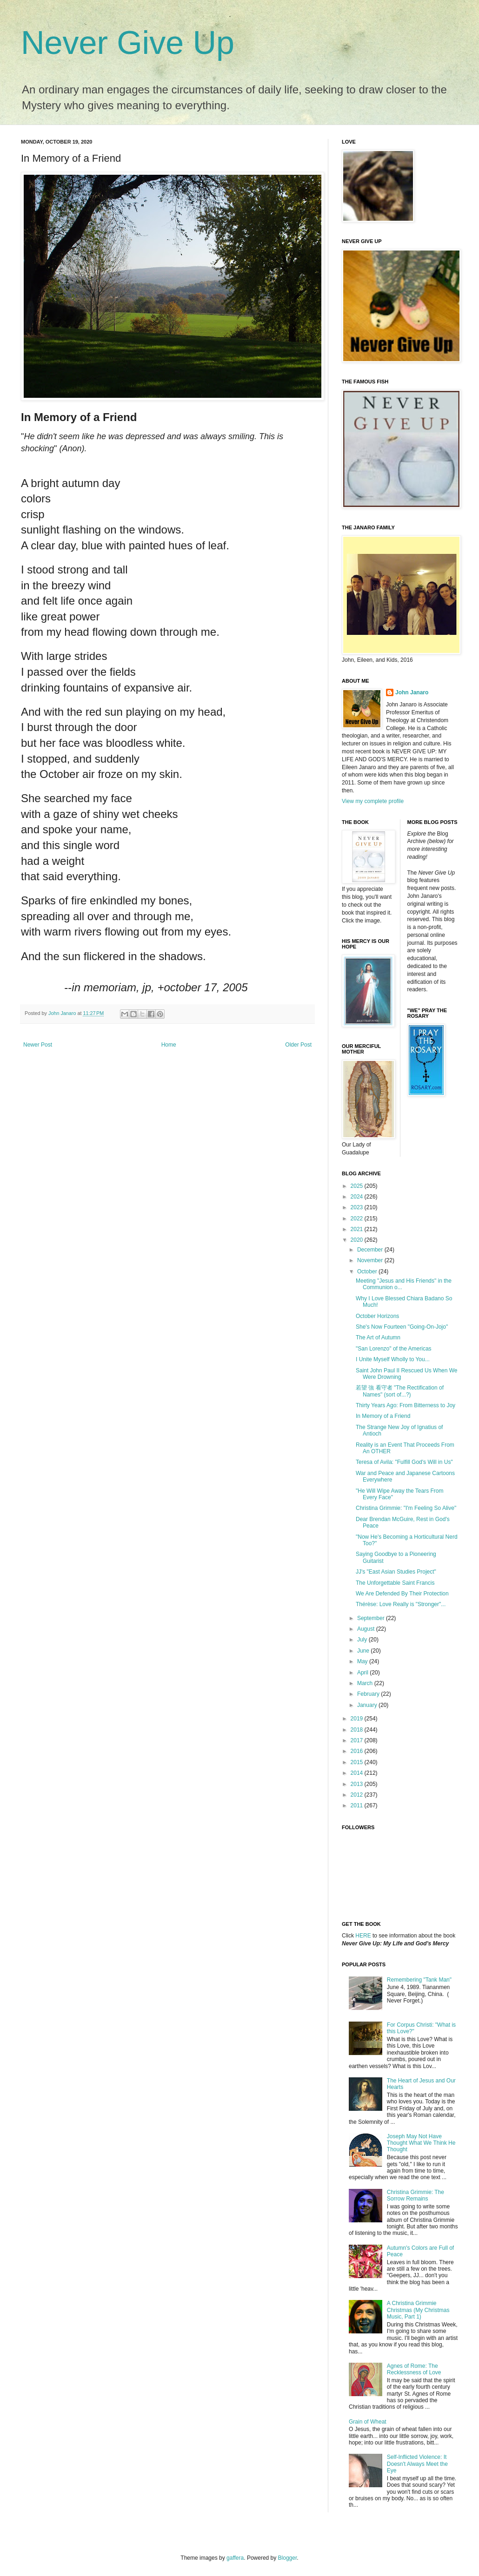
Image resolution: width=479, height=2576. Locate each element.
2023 (358, 1207)
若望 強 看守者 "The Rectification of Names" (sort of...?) (400, 1390)
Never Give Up (127, 43)
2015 (358, 1762)
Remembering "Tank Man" (419, 1979)
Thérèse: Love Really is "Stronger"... (401, 1604)
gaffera (235, 2558)
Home (168, 1044)
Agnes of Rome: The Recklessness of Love (414, 2369)
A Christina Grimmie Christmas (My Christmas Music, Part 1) (418, 2310)
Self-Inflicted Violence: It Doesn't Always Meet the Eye (417, 2464)
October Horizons (377, 1316)
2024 (358, 1196)
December (371, 1249)
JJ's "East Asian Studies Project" (396, 1571)
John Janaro (411, 692)
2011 (358, 1805)
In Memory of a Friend (383, 1416)
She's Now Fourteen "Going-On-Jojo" (402, 1327)
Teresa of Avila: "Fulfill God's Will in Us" (404, 1462)
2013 (358, 1784)
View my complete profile (373, 801)
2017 (358, 1740)
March (365, 1683)
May (363, 1661)
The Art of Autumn (378, 1337)
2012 (358, 1795)
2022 (358, 1218)
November (371, 1260)
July (363, 1639)
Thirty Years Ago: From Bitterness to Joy (405, 1405)
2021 (358, 1229)
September (371, 1618)
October (368, 1271)
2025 (358, 1186)
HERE (363, 1935)
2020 (358, 1240)
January (368, 1705)
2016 (358, 1751)
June (364, 1650)
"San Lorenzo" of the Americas (394, 1348)
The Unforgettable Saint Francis (395, 1583)
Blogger (287, 2558)
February (369, 1694)
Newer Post (37, 1044)
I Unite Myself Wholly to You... (393, 1359)
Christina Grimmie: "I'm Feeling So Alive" (406, 1508)
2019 (358, 1718)
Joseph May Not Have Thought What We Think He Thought (421, 2143)
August (366, 1629)
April (363, 1672)
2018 (358, 1729)
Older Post (298, 1044)
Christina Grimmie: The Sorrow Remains (415, 2195)
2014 (358, 1773)
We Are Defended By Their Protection (402, 1593)
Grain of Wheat (367, 2421)
